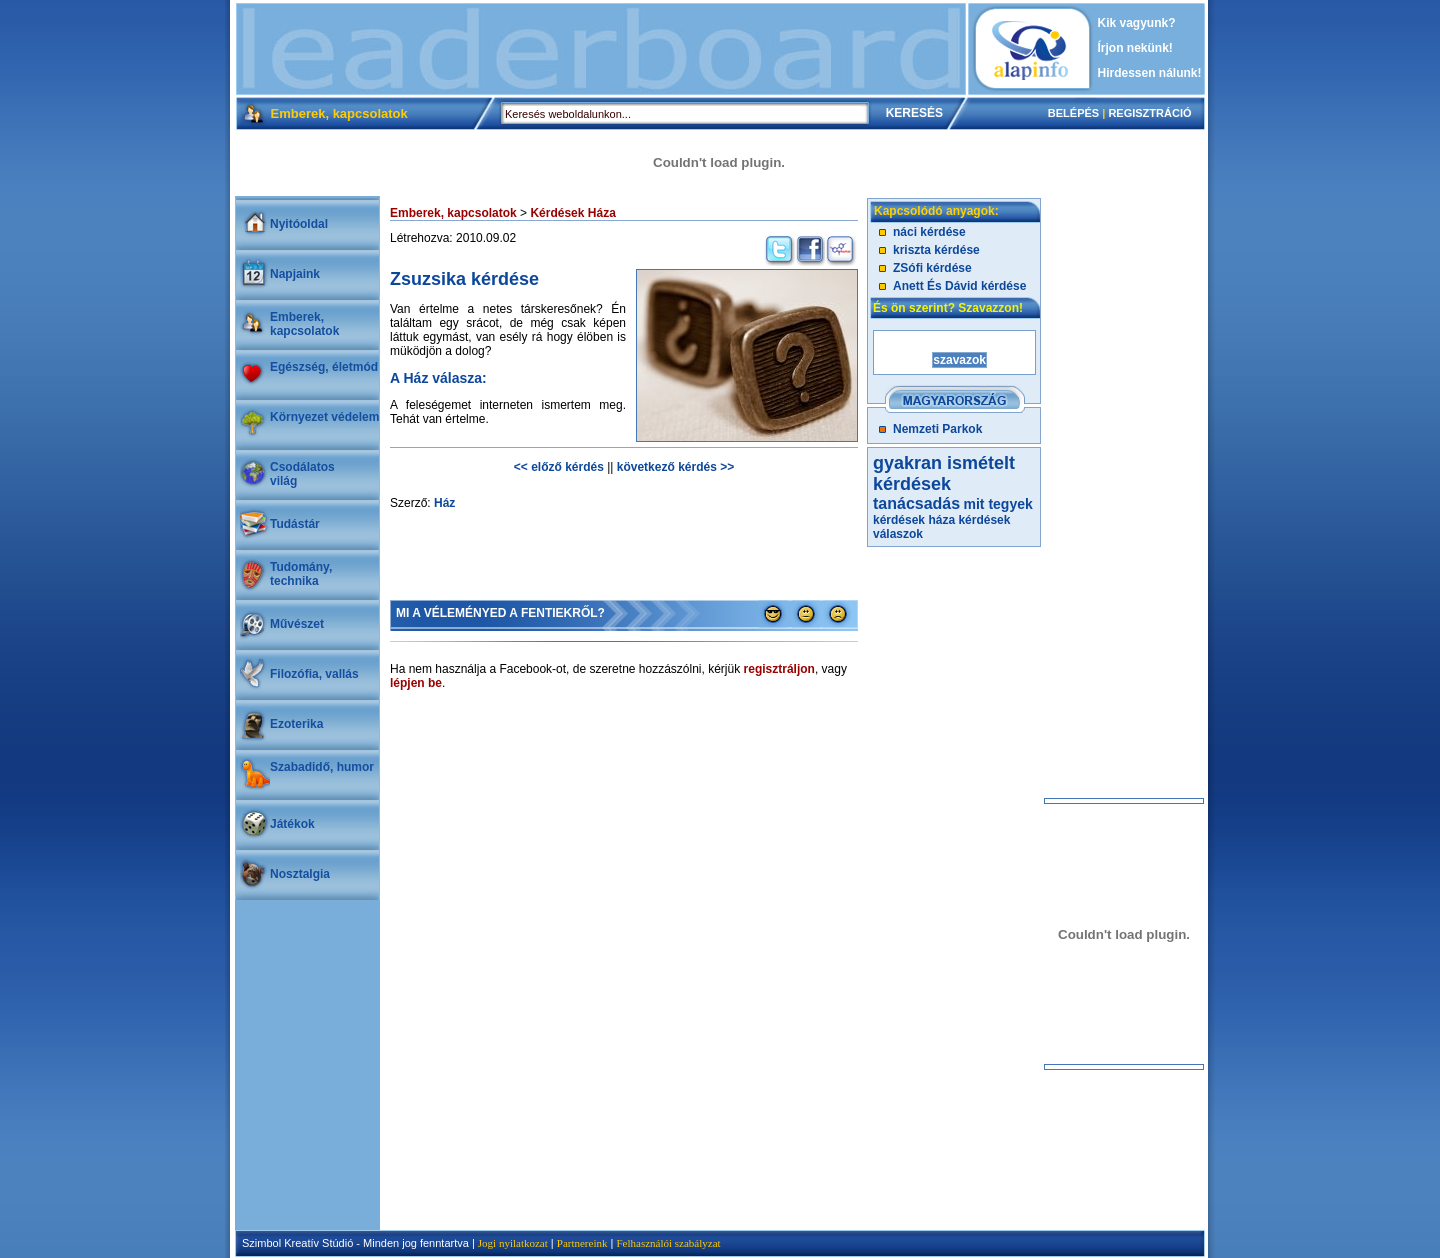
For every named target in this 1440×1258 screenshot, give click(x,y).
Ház (444, 503)
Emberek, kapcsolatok (304, 324)
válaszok (898, 534)
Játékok (292, 824)
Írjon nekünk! (1135, 48)
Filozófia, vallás (314, 674)
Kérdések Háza (572, 213)
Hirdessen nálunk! (1150, 73)
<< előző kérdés (559, 467)
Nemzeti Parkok (937, 429)
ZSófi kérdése (932, 268)
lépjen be (416, 683)
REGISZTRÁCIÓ (1149, 113)
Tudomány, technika (301, 574)
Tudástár (295, 524)
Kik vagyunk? (1137, 23)
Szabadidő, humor (322, 767)
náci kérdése (929, 232)
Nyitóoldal (299, 224)
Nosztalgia (300, 874)
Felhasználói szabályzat (668, 1243)
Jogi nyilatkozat (513, 1243)
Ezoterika (296, 724)
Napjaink (295, 274)
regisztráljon (779, 669)
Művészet (297, 624)
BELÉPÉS (1073, 113)
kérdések (984, 520)
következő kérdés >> (675, 467)
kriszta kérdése (936, 250)
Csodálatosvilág (302, 474)
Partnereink (582, 1243)
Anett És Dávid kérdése (959, 286)
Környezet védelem (324, 417)
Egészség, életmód (324, 367)
